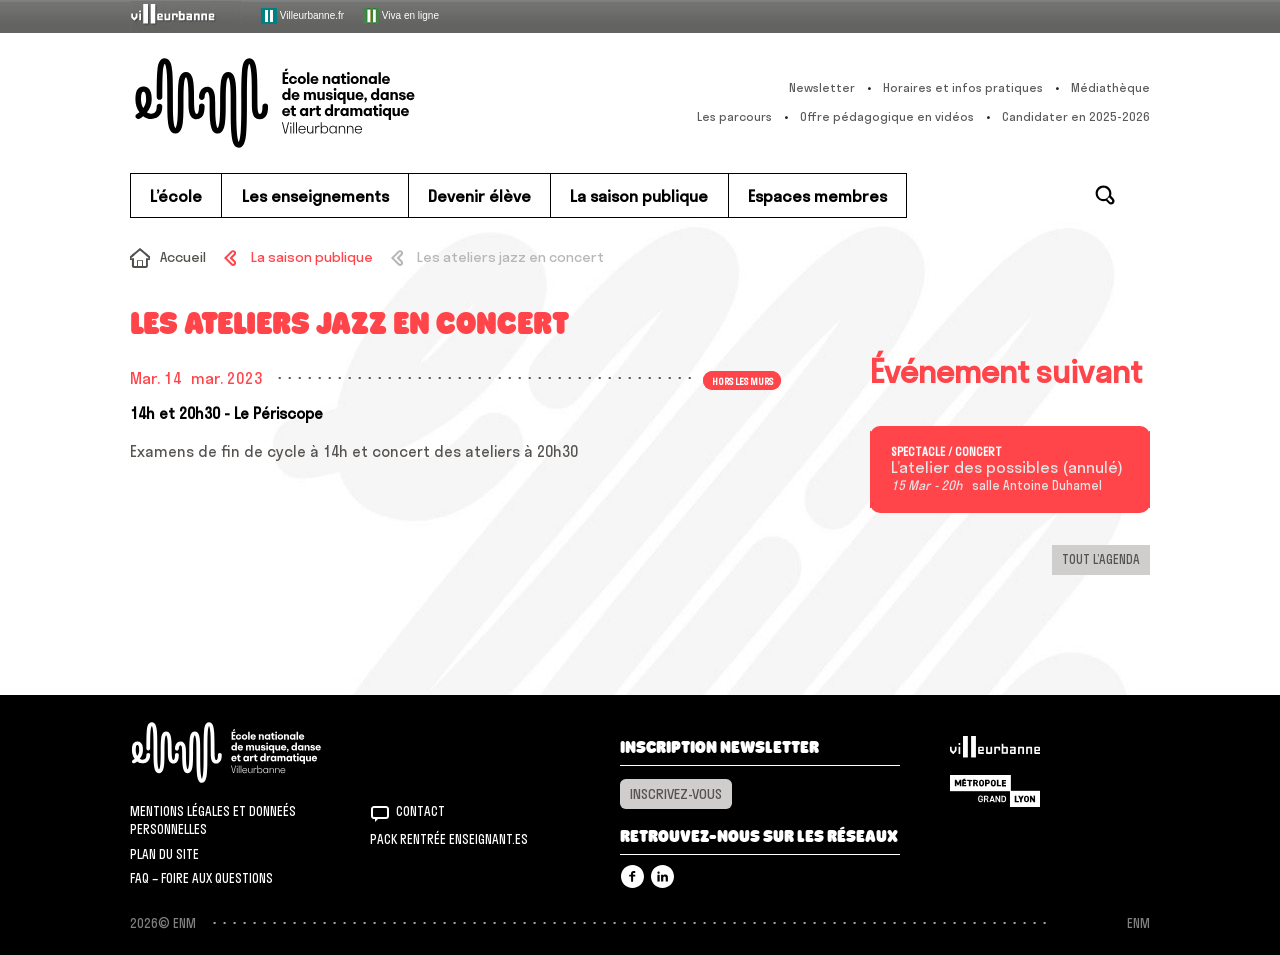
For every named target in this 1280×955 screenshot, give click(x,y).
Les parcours (734, 116)
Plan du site (164, 854)
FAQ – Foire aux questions (201, 878)
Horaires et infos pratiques (963, 87)
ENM (252, 752)
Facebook (632, 876)
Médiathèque (1110, 87)
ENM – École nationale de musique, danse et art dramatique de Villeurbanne (315, 103)
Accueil (183, 257)
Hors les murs (742, 380)
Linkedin (662, 876)
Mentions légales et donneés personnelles (213, 820)
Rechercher (1105, 195)
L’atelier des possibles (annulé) (1007, 468)
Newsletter (822, 87)
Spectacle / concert (946, 452)
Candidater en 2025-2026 (1076, 116)
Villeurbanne (995, 752)
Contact (420, 811)
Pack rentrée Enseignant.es (449, 839)
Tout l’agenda (1101, 559)
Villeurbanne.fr (302, 16)
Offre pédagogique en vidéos (887, 116)
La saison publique (312, 257)
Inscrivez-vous (676, 794)
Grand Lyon (995, 791)
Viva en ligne (401, 16)
